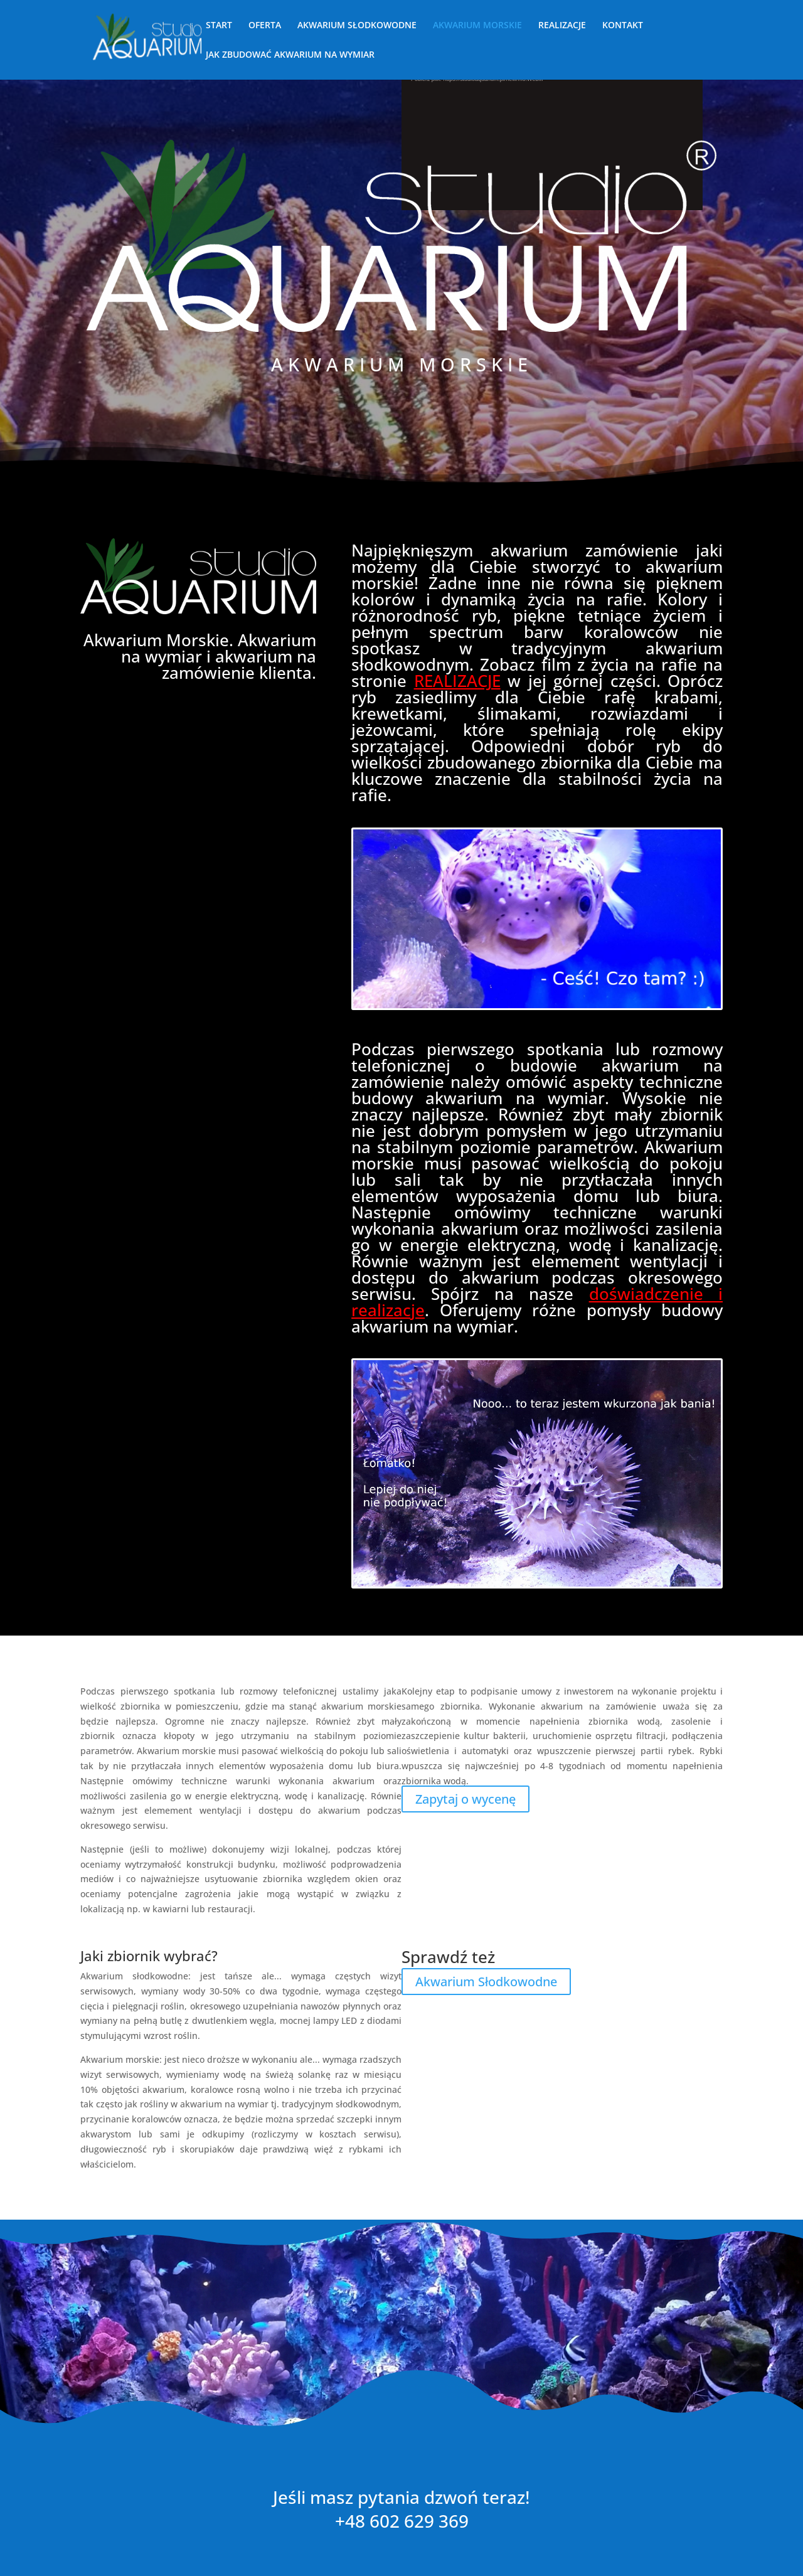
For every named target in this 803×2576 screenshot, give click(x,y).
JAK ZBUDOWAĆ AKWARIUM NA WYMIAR (290, 55)
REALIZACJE (562, 26)
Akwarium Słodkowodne (486, 1981)
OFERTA (264, 26)
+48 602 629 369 (402, 2521)
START (219, 26)
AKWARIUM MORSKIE (477, 26)
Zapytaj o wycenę (465, 1799)
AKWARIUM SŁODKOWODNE (357, 26)
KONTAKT (622, 26)
